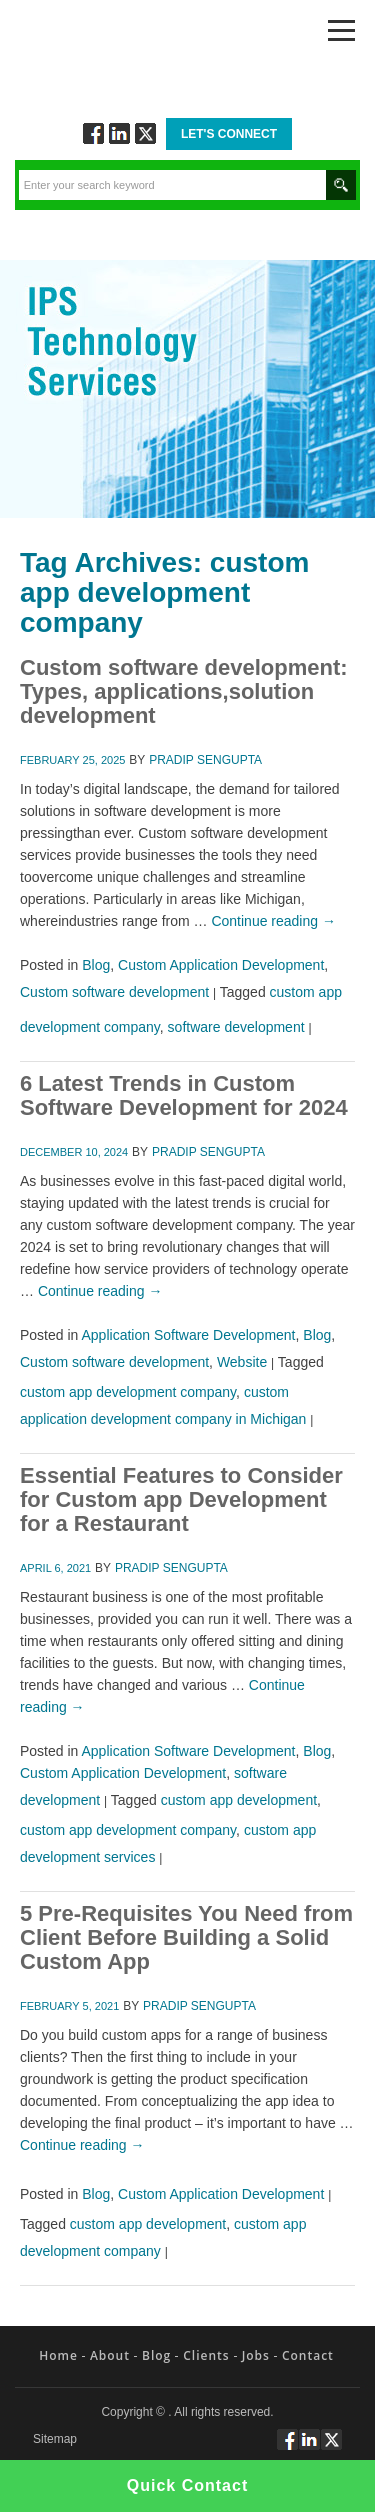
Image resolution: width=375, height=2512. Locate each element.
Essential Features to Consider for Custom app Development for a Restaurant (181, 1499)
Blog (96, 965)
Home (58, 2355)
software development (236, 1027)
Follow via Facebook (93, 133)
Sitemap (55, 2439)
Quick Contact (187, 2485)
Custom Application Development (221, 965)
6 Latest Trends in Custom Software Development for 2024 (184, 1095)
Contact (308, 2355)
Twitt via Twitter (145, 133)
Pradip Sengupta (205, 760)
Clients (206, 2355)
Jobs (256, 2355)
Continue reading (273, 921)
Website (242, 1362)
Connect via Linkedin (119, 133)
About (110, 2355)
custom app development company (128, 1392)
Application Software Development (189, 1335)
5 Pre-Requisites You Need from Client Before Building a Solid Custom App (186, 1937)
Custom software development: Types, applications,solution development (184, 691)
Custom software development (114, 992)
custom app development (239, 1800)
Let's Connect (229, 134)
